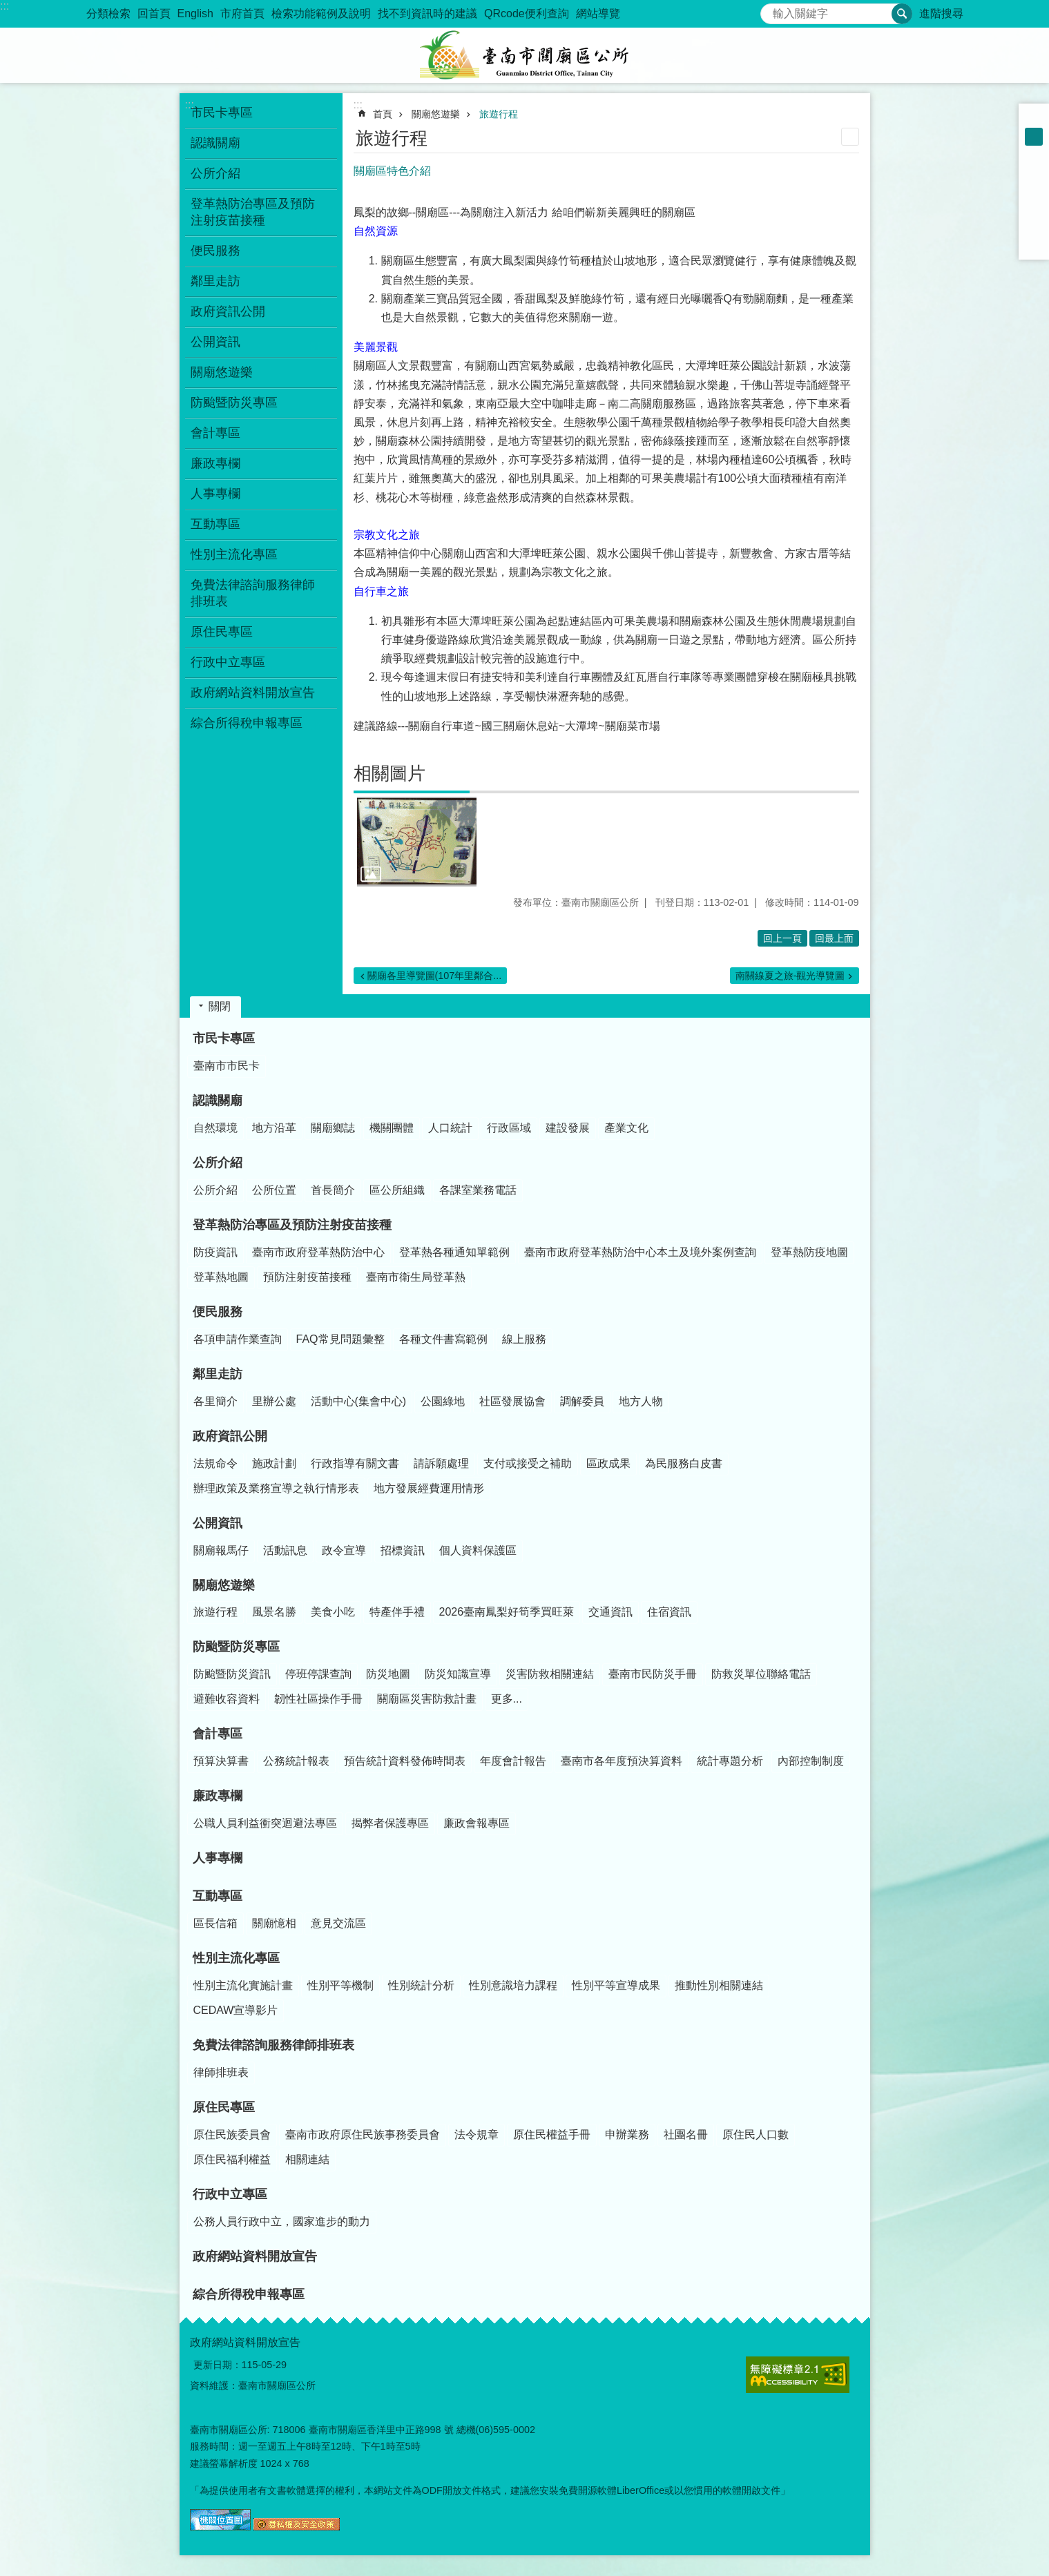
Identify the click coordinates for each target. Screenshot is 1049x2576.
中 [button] (1034, 137)
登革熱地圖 (221, 1277)
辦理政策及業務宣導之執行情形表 (276, 1488)
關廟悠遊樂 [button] (222, 372)
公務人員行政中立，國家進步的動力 (281, 2221)
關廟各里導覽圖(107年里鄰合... (434, 975)
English (195, 13)
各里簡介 (215, 1401)
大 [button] (1034, 155)
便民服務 (217, 1312)
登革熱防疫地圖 (809, 1252)
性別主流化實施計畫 (243, 1985)
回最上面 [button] (834, 938)
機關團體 (391, 1128)
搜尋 (771, 10)
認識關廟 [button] (215, 143)
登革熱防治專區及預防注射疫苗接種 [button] (253, 212)
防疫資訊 (215, 1252)
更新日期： (217, 2364)
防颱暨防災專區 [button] (234, 402)
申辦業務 (627, 2134)
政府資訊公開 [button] (228, 311)
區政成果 (608, 1463)
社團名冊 (686, 2134)
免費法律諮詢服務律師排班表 (273, 2045)
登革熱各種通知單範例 (454, 1252)
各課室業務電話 (478, 1190)
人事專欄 (215, 494)
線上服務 (524, 1339)
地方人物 (641, 1401)
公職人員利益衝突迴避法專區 (265, 1823)
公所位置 (274, 1190)
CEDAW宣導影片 (235, 2010)
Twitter (1034, 208)
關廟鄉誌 (333, 1128)
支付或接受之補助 (527, 1463)
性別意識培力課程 (513, 1985)
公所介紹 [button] (215, 173)
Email (1034, 244)
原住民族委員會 (232, 2134)
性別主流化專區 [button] (234, 554)
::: (4, 6)
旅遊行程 (498, 113)
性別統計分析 (421, 1985)
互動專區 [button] (215, 524)
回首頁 (154, 13)
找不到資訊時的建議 (427, 13)
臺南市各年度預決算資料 (621, 1761)
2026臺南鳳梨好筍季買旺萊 (507, 1612)
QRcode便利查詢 (526, 13)
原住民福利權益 (232, 2159)
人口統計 (450, 1128)
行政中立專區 (230, 2194)
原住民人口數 (755, 2134)
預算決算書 (221, 1761)
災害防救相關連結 (550, 1674)
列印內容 (850, 137)
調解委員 (582, 1401)
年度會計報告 (513, 1761)
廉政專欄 (217, 1796)
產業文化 (626, 1128)
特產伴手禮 (397, 1612)
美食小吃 (333, 1612)
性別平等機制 (340, 1985)
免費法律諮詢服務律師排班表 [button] (253, 593)
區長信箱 (215, 1923)
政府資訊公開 (230, 1436)
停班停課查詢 (318, 1674)
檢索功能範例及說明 (321, 13)
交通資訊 (610, 1612)
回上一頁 (782, 938)
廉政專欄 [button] (215, 463)
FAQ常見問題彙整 (340, 1339)
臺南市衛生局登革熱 (415, 1277)
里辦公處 (274, 1401)
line (1034, 226)
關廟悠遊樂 (436, 113)
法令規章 (476, 2134)
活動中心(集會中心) (359, 1401)
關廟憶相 (274, 1923)
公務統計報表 (296, 1761)
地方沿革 (274, 1128)
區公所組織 (397, 1190)
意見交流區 (338, 1923)
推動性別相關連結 (719, 1985)
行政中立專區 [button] (228, 662)
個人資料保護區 (478, 1550)
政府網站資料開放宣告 (253, 692)
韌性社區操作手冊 (318, 1699)
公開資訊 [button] (215, 342)
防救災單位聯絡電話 (761, 1674)
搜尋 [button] (902, 13)
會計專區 (217, 1734)
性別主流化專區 (236, 1958)
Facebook (1034, 173)
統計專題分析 (730, 1761)
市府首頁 (242, 13)
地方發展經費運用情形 (429, 1488)
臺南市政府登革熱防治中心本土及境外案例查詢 (640, 1252)
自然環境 (215, 1128)
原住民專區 (224, 2107)
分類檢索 (108, 13)
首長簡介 (333, 1190)
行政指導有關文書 (355, 1463)
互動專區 (217, 1896)
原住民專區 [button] (222, 632)
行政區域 (509, 1128)
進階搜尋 (941, 13)
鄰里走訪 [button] (215, 281)
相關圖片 (389, 773)
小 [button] (1034, 119)
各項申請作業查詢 (237, 1339)
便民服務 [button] (215, 251)
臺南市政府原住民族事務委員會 (362, 2134)
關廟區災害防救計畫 (427, 1699)
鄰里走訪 (217, 1374)
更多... (506, 1699)
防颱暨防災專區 (236, 1647)
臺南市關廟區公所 (525, 55)
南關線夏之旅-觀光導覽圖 (790, 975)
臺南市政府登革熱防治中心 (318, 1252)
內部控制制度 (811, 1761)
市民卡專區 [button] (222, 112)
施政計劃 (274, 1463)
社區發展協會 (512, 1401)
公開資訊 (217, 1523)
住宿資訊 (669, 1612)
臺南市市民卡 (226, 1066)
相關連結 (307, 2159)
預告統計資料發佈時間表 (404, 1761)
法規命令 (215, 1463)
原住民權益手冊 (551, 2134)
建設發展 (568, 1128)
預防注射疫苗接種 (307, 1277)
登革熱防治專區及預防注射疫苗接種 (292, 1225)
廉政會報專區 (476, 1823)
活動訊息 (285, 1550)
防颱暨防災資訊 (232, 1674)
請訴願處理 (441, 1463)
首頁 (382, 113)
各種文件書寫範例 (443, 1339)
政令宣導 (344, 1550)
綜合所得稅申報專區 (246, 723)
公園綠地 (443, 1401)
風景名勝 (274, 1612)
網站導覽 (598, 13)
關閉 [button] (220, 1006)
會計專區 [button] (215, 433)
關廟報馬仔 (221, 1550)
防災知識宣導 (458, 1674)
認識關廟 (217, 1100)
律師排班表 (221, 2072)
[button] (417, 842)
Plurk (1034, 191)
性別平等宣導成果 (616, 1985)
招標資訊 (403, 1550)
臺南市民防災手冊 (652, 1674)
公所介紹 (217, 1163)
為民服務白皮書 (683, 1463)
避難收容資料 (226, 1699)
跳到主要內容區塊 (7, 7)
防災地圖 (388, 1674)
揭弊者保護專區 (390, 1823)
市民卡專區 (224, 1038)
